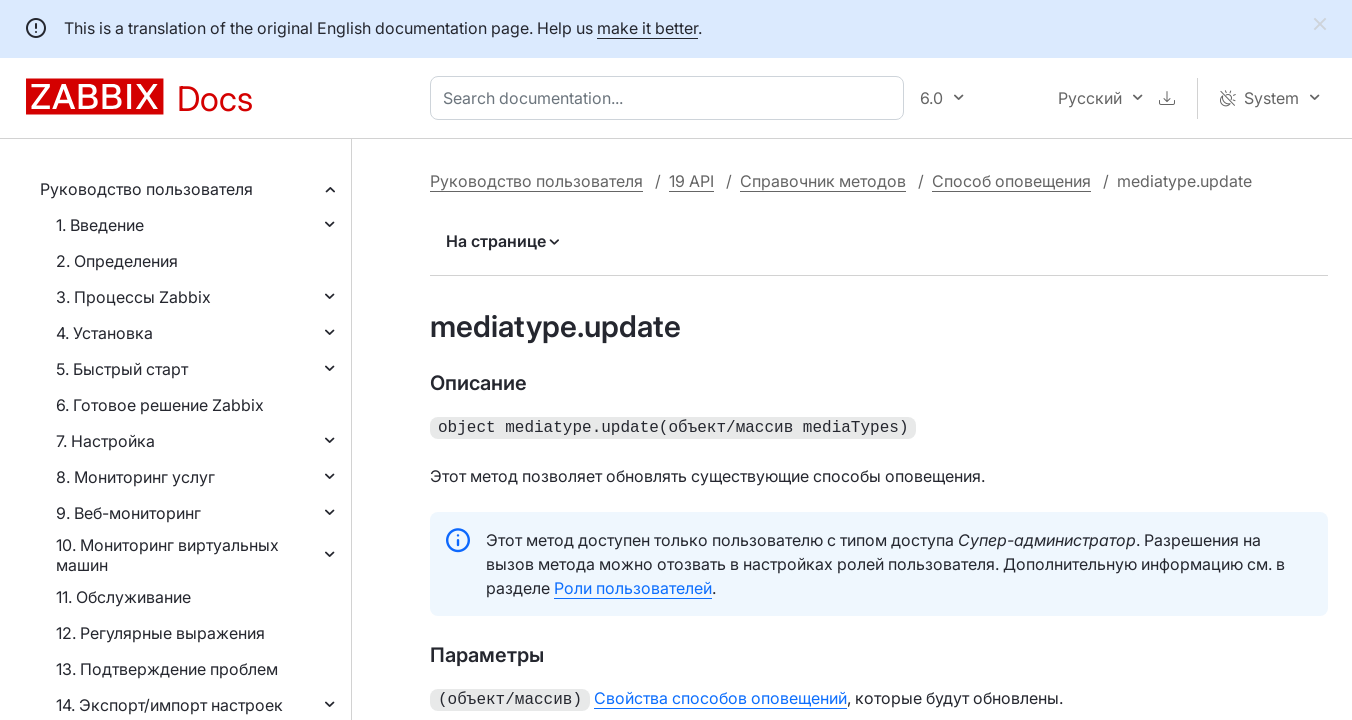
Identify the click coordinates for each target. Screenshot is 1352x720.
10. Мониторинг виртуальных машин (167, 555)
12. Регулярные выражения (160, 633)
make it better (647, 28)
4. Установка (104, 333)
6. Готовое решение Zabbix (160, 405)
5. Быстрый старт (122, 369)
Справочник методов (823, 181)
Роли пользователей (633, 586)
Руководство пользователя (146, 189)
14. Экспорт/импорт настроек (169, 705)
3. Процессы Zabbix (133, 297)
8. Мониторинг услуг (135, 477)
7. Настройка (105, 441)
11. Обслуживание (123, 597)
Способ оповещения (1011, 181)
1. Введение (100, 225)
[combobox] (671, 98)
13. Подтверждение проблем (167, 669)
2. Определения (117, 261)
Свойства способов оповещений (720, 696)
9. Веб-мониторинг (128, 513)
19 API (691, 181)
